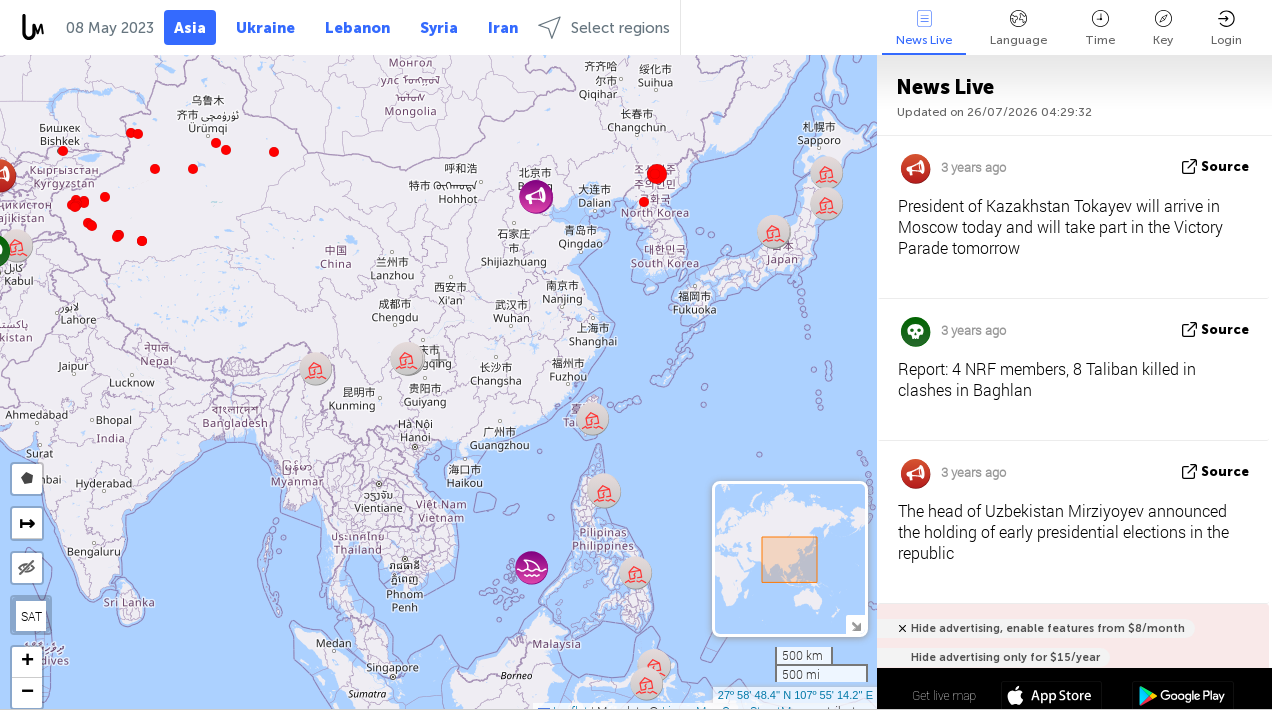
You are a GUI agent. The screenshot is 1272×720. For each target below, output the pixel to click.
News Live (924, 28)
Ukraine (265, 28)
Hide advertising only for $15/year (1005, 657)
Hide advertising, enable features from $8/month (1048, 628)
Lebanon (357, 28)
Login (1226, 28)
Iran (503, 28)
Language (1018, 28)
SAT (31, 616)
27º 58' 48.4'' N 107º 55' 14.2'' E (795, 695)
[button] (117, 237)
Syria (439, 28)
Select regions (604, 27)
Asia (190, 28)
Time (1100, 28)
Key (1163, 28)
